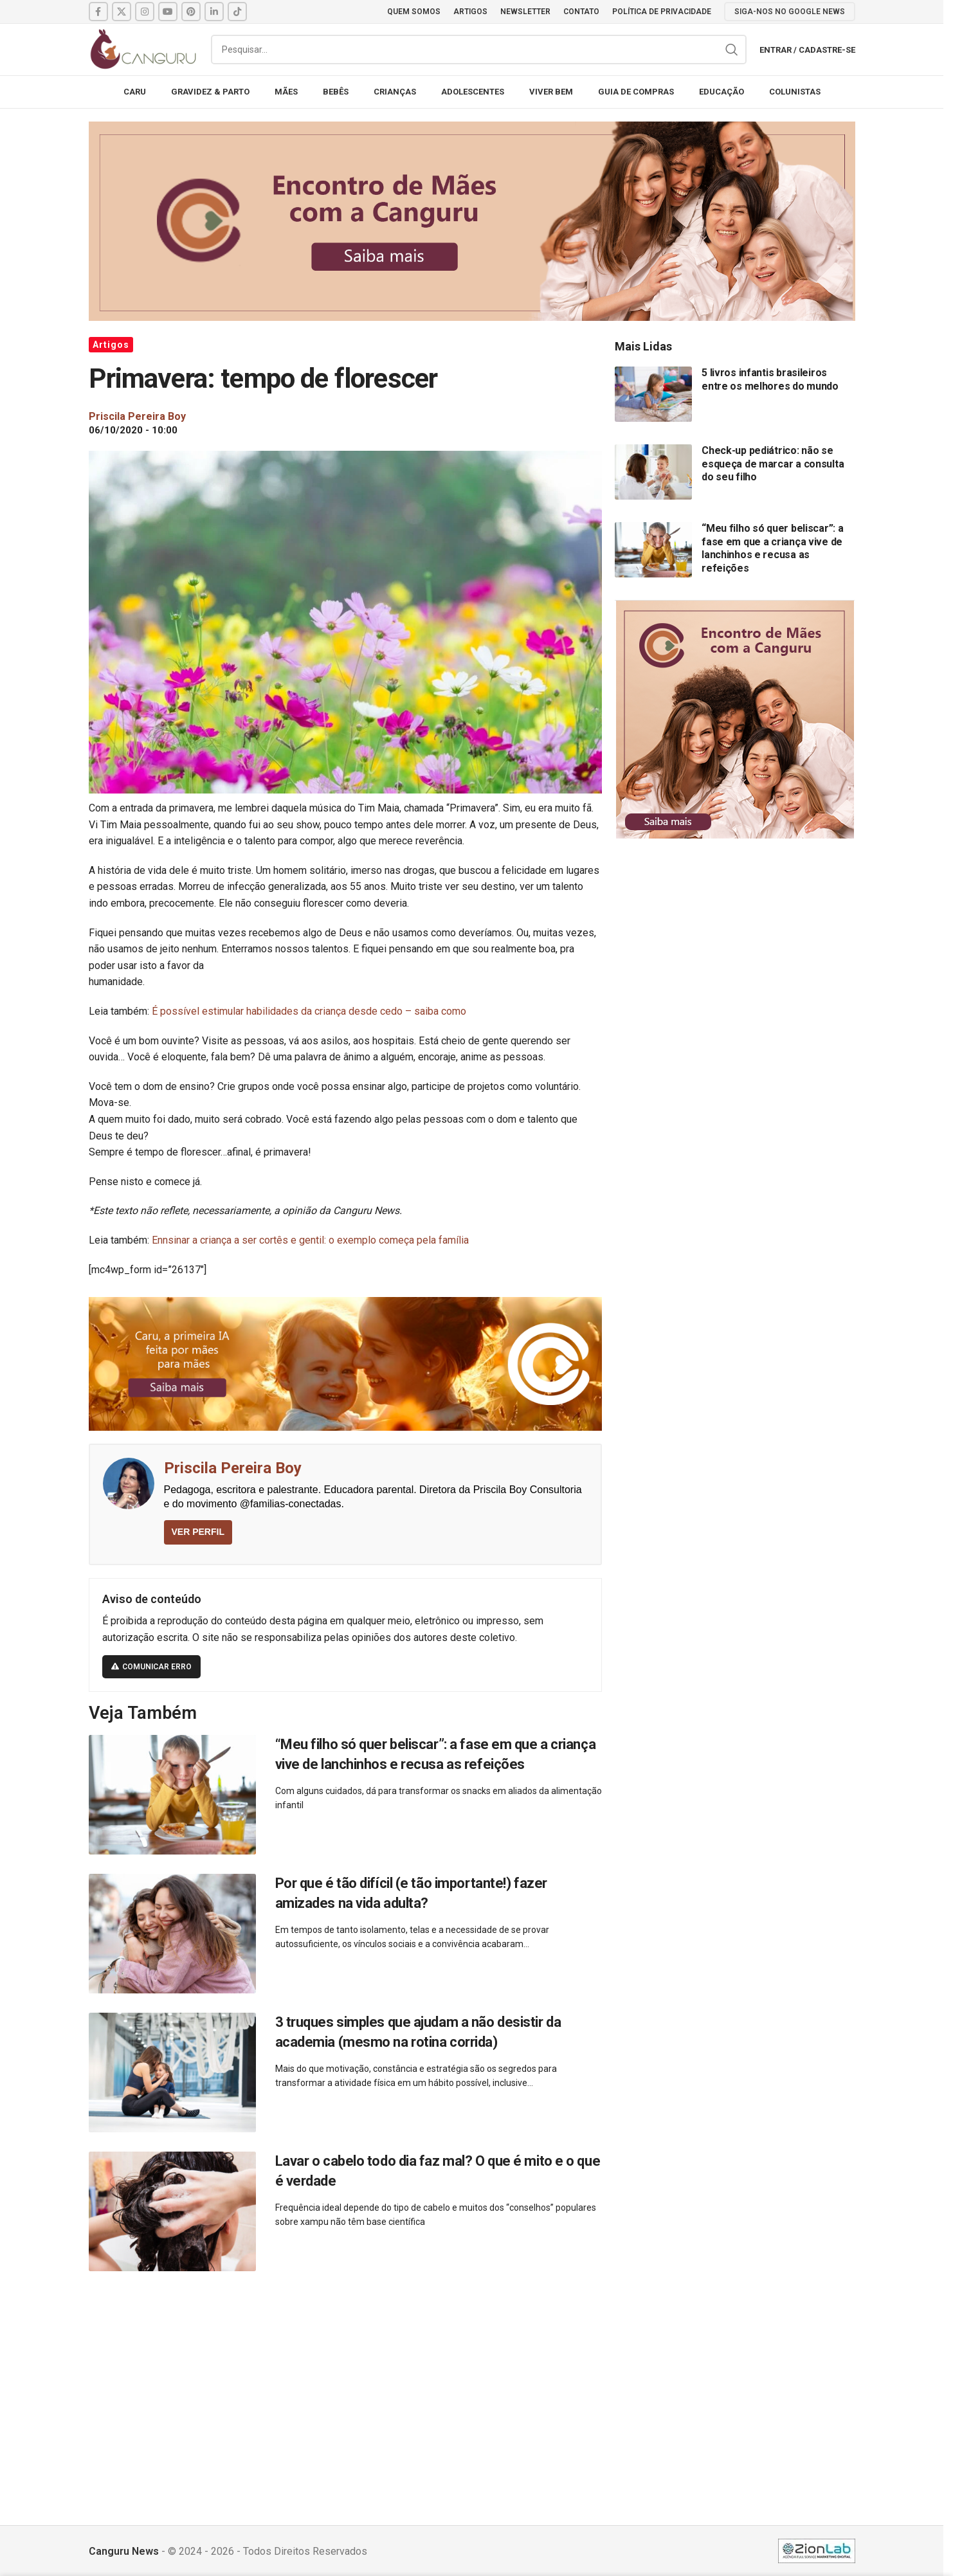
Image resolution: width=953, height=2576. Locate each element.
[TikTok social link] (237, 11)
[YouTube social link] (167, 11)
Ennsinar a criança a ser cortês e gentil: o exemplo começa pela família (310, 1240)
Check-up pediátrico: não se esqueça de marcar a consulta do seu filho (773, 463)
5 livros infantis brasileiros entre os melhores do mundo (770, 379)
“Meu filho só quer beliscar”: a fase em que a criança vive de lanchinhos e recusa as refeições (772, 548)
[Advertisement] (472, 2384)
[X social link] (121, 11)
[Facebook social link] (98, 11)
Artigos (111, 345)
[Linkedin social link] (214, 11)
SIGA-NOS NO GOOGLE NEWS (789, 11)
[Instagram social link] (144, 11)
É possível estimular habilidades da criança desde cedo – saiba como (309, 1011)
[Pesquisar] (479, 49)
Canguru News (124, 2551)
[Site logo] (143, 48)
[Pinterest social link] (191, 11)
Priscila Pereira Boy (233, 1468)
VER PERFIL (198, 1532)
